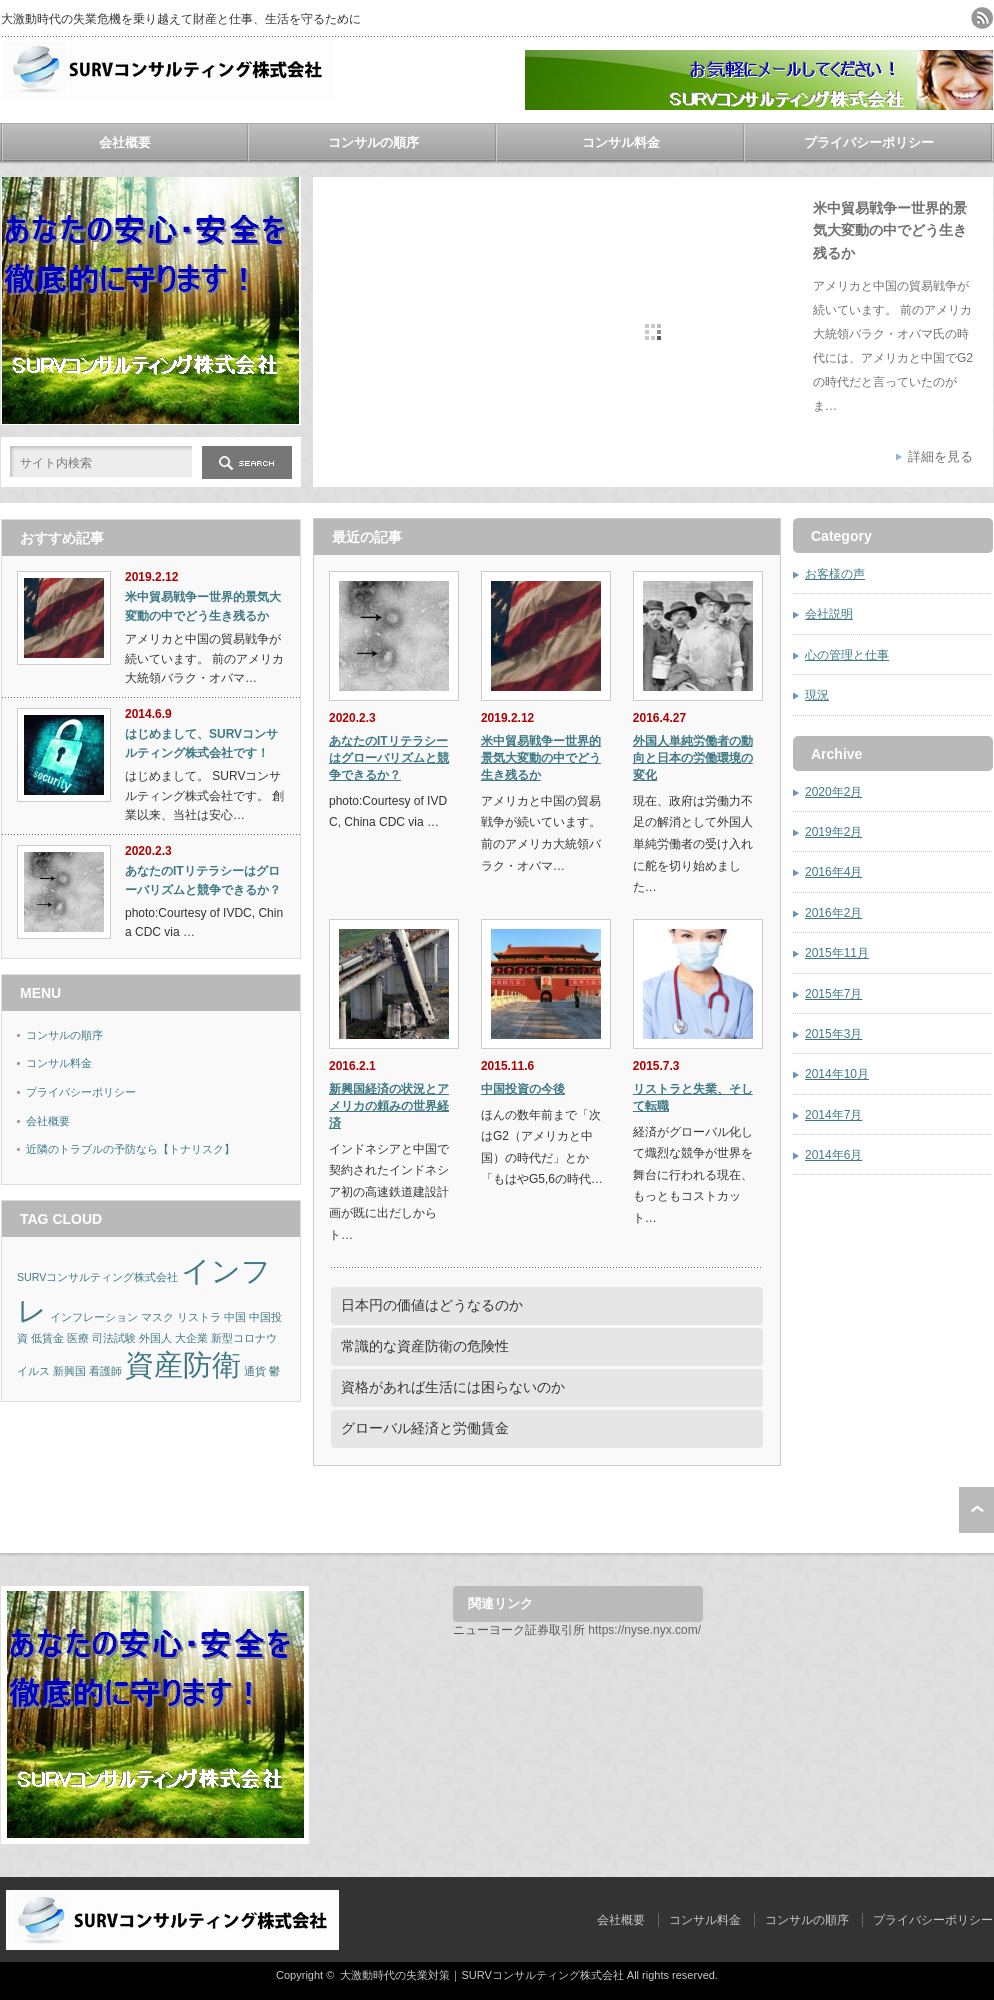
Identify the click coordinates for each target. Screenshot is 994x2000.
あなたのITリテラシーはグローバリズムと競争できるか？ (389, 758)
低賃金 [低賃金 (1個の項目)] (47, 1338)
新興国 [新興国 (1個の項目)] (69, 1371)
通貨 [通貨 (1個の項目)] (255, 1371)
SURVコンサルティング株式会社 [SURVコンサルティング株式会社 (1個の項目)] (97, 1277)
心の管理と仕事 (847, 655)
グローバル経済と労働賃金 (425, 1428)
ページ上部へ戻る (976, 1510)
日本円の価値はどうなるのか (432, 1305)
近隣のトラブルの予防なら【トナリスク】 (130, 1149)
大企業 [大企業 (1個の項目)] (191, 1338)
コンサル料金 (621, 142)
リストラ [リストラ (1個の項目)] (199, 1317)
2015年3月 (833, 1034)
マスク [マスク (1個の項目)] (157, 1317)
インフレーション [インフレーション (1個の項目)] (94, 1317)
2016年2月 (833, 913)
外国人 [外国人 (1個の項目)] (155, 1338)
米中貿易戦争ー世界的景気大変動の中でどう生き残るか (890, 230)
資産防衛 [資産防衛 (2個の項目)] (183, 1364)
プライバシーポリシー (869, 142)
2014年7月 (833, 1115)
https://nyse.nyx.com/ (644, 1630)
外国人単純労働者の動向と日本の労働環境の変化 (693, 758)
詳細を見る (940, 456)
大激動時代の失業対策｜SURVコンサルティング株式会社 (481, 1975)
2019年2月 (833, 832)
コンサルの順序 (373, 142)
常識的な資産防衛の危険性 (425, 1346)
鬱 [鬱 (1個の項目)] (274, 1371)
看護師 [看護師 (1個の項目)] (105, 1371)
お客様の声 (835, 574)
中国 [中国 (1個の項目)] (235, 1317)
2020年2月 (833, 792)
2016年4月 (833, 872)
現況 (817, 695)
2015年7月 (833, 994)
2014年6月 (833, 1155)
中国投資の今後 (523, 1089)
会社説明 (829, 614)
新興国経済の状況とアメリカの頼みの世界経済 (389, 1106)
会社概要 (125, 142)
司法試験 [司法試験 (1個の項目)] (114, 1338)
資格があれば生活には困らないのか (453, 1387)
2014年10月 (837, 1074)
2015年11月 (837, 953)
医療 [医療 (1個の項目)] (78, 1338)
